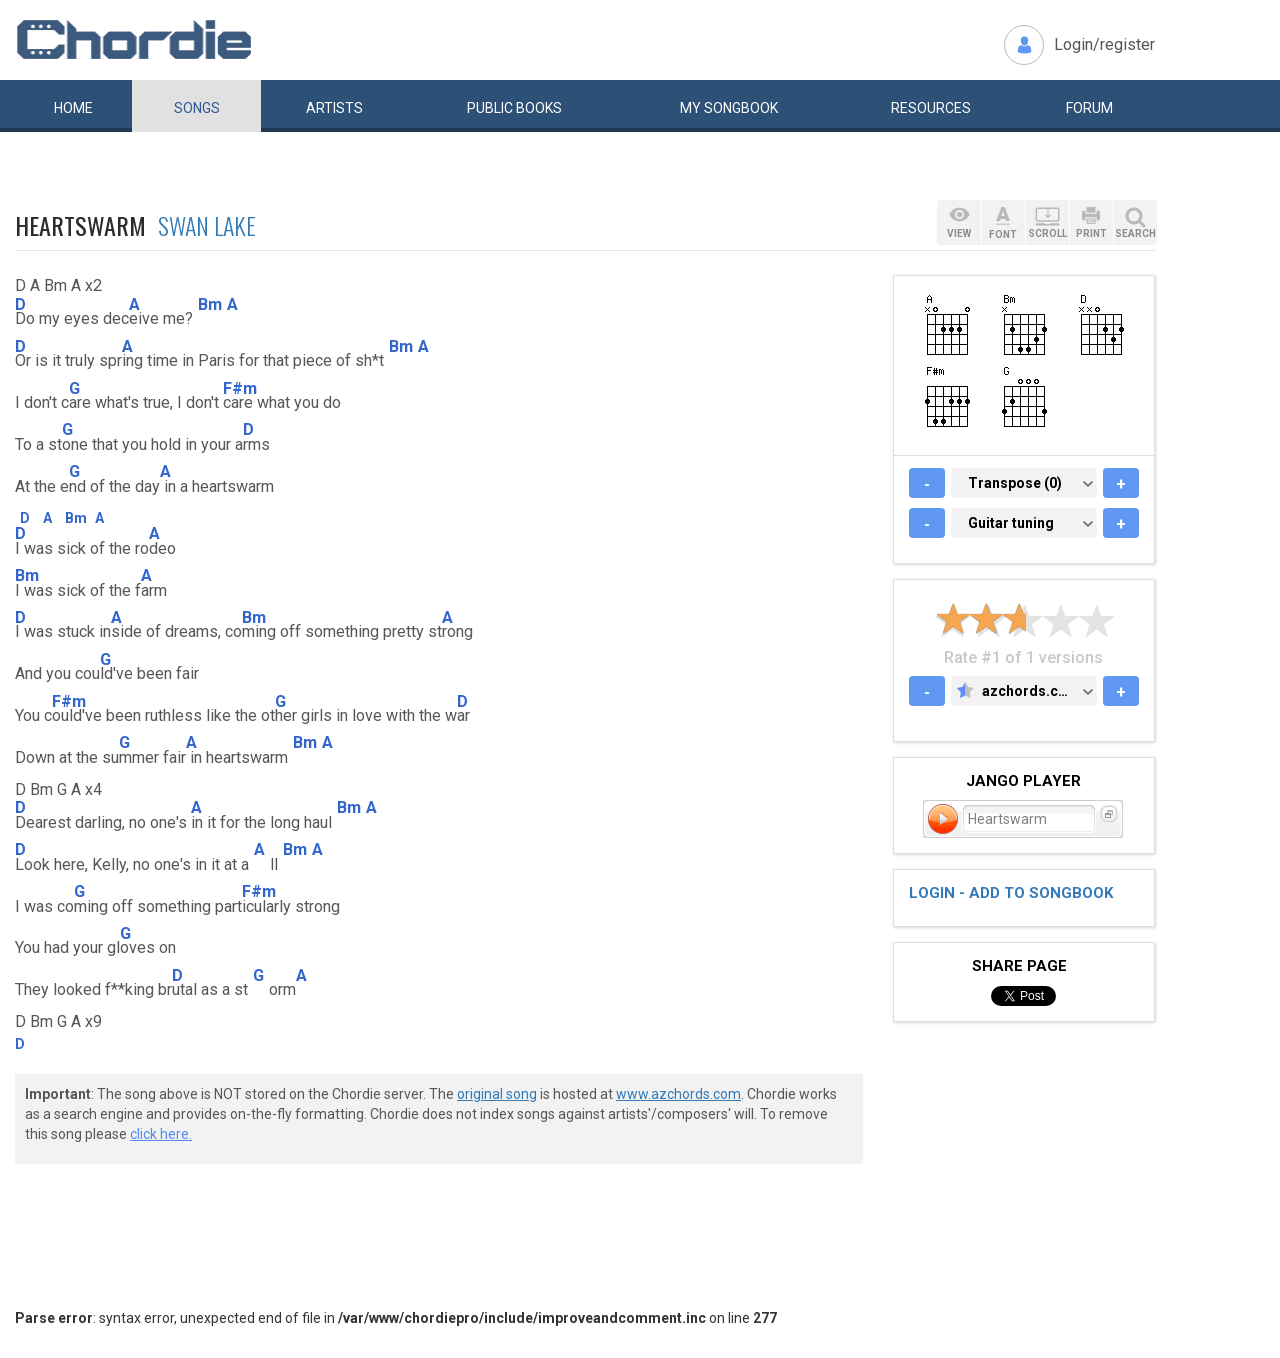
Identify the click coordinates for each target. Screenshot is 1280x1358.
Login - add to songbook (1011, 893)
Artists (334, 108)
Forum (1089, 108)
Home (73, 108)
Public (514, 108)
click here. (161, 1134)
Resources (931, 108)
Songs (197, 108)
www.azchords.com (678, 1094)
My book (729, 108)
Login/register (1104, 44)
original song (497, 1094)
